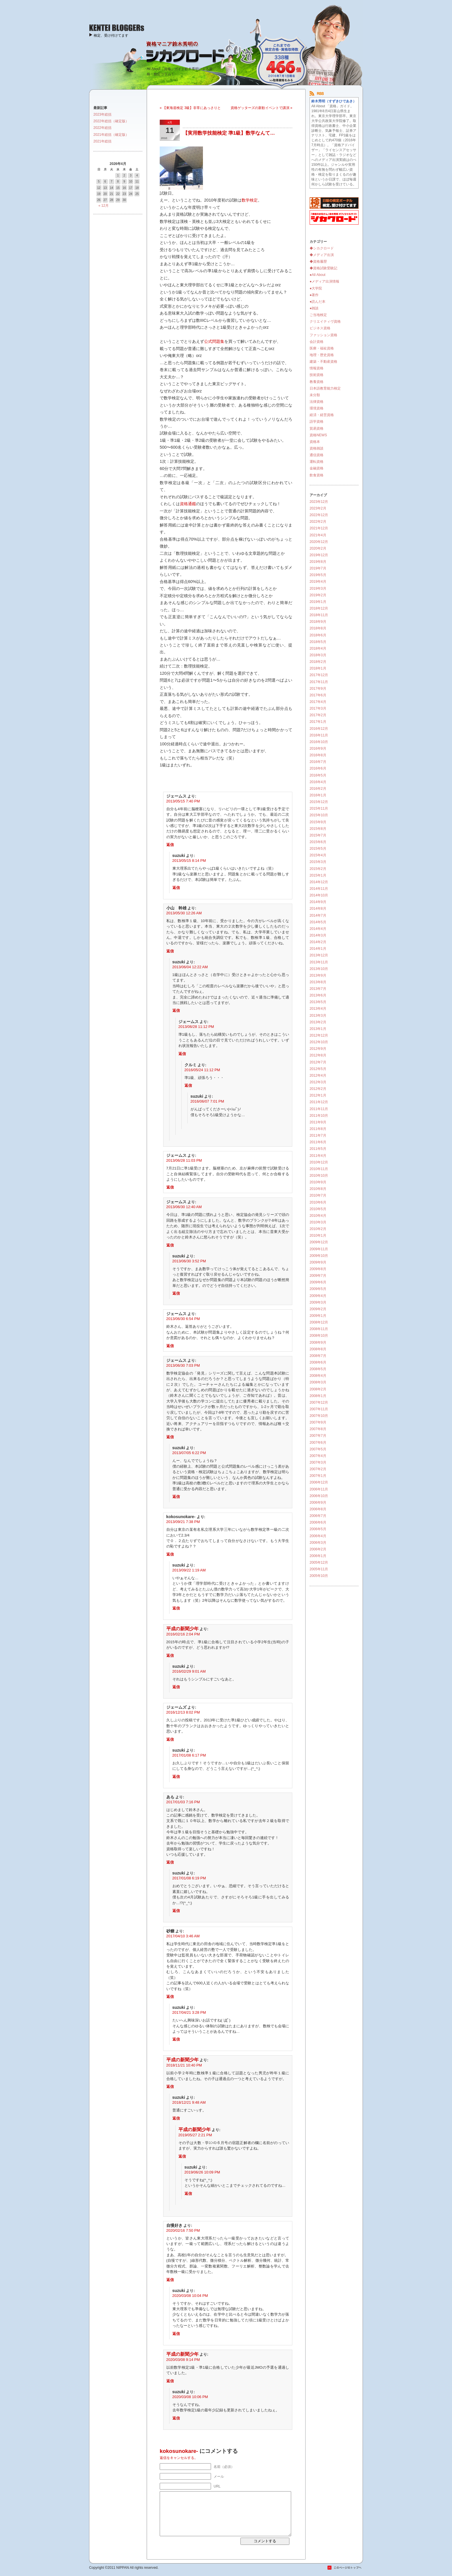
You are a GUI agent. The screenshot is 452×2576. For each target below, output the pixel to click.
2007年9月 (318, 1422)
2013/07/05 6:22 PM (189, 1453)
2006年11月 (319, 1489)
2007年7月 (318, 1436)
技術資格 (316, 375)
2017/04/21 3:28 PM (189, 2012)
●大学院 (316, 288)
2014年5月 (318, 922)
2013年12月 (319, 955)
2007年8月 (318, 1429)
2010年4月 (318, 1216)
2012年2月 (318, 1089)
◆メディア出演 (322, 255)
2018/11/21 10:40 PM (184, 2065)
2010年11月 (319, 1169)
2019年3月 (318, 588)
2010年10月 (319, 1176)
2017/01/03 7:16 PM (183, 1802)
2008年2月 (318, 1389)
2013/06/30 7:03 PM (183, 1365)
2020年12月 (319, 542)
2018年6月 (318, 635)
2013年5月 (318, 1002)
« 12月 (104, 206)
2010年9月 (318, 1182)
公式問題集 (214, 341)
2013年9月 (318, 975)
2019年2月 (318, 595)
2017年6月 (318, 695)
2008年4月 (318, 1376)
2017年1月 (318, 722)
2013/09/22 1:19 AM (189, 1570)
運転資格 (316, 462)
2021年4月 (318, 535)
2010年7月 (318, 1195)
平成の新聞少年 (182, 1628)
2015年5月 (318, 849)
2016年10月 (319, 742)
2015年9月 (318, 822)
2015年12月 (319, 802)
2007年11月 (319, 1409)
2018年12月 (319, 608)
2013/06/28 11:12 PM (196, 1026)
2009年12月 (319, 1242)
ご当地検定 (318, 315)
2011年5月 (318, 1149)
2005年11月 (319, 1569)
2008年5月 (318, 1369)
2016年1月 (318, 795)
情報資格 (316, 368)
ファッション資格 (323, 335)
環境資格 (316, 408)
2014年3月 (318, 935)
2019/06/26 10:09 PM (202, 2172)
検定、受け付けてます (111, 35)
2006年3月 (318, 1543)
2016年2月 (318, 789)
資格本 (315, 442)
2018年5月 (318, 642)
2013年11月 (319, 962)
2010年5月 (318, 1209)
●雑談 (314, 308)
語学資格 (316, 422)
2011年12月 (319, 1102)
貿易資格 (316, 428)
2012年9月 (318, 1049)
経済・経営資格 (322, 415)
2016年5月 (318, 775)
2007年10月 (319, 1416)
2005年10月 (319, 1576)
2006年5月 (318, 1529)
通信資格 (316, 455)
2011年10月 (319, 1116)
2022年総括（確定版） (111, 121)
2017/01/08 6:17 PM (189, 1755)
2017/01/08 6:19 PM (189, 1878)
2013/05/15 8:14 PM (189, 860)
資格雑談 (316, 448)
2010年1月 (318, 1236)
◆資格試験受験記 (323, 268)
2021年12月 (319, 528)
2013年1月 (318, 1029)
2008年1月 (318, 1396)
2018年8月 (318, 628)
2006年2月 (318, 1549)
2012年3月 (318, 1082)
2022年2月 (318, 522)
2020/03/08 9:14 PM (183, 2359)
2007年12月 (319, 1402)
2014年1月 (318, 949)
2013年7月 (318, 989)
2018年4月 (318, 648)
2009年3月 (318, 1302)
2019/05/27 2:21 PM (195, 2135)
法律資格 (316, 402)
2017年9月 (318, 689)
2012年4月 (318, 1075)
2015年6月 (318, 842)
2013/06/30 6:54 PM (183, 1319)
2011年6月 (318, 1142)
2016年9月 (318, 749)
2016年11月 (319, 735)
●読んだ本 (317, 302)
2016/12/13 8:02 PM (183, 1712)
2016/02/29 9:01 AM (189, 1671)
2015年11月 (319, 808)
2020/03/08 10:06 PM (190, 2397)
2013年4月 (318, 1009)
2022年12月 (319, 515)
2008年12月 (319, 1322)
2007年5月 (318, 1449)
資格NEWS (318, 435)
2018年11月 (319, 615)
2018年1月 (318, 668)
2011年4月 (318, 1156)
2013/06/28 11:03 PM (184, 1160)
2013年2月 (318, 1022)
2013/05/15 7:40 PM (183, 801)
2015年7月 (318, 835)
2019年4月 (318, 582)
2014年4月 (318, 929)
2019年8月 (318, 562)
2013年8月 (318, 982)
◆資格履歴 (318, 262)
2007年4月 (318, 1456)
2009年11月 (319, 1249)
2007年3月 (318, 1462)
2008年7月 (318, 1356)
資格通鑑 (188, 503)
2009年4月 (318, 1296)
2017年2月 (318, 715)
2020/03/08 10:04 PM (190, 2295)
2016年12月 (319, 729)
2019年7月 (318, 568)
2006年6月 (318, 1522)
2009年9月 (318, 1262)
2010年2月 (318, 1229)
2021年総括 (102, 141)
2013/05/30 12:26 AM (184, 913)
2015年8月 (318, 829)
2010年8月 (318, 1189)
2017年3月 (318, 708)
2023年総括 (102, 114)
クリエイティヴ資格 (325, 321)
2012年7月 (318, 1062)
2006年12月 (319, 1482)
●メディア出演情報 (324, 281)
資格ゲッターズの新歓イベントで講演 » (261, 108)
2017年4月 (318, 702)
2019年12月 (319, 555)
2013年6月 (318, 995)
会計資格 (316, 342)
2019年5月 (318, 575)
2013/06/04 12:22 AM (190, 967)
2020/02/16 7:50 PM (183, 2230)
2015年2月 (318, 869)
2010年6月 (318, 1202)
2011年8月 (318, 1129)
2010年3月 (318, 1222)
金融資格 (316, 468)
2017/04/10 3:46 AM (183, 1936)
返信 (170, 845)
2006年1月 (318, 1556)
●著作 (314, 295)
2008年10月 (319, 1336)
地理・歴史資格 (322, 355)
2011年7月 (318, 1135)
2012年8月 (318, 1055)
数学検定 (250, 200)
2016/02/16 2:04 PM (183, 1634)
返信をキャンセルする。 (179, 2458)
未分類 (315, 395)
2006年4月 (318, 1536)
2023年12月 (319, 502)
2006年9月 (318, 1503)
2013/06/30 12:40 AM (184, 1207)
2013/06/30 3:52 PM (189, 1261)
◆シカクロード (322, 248)
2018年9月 (318, 622)
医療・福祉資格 (322, 348)
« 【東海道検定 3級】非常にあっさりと (190, 108)
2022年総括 (102, 128)
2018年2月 (318, 662)
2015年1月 (318, 875)
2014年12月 (319, 882)
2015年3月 (318, 862)
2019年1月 (318, 602)
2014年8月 (318, 909)
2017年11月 (319, 682)
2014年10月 (319, 895)
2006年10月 (319, 1496)
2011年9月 (318, 1122)
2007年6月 (318, 1443)
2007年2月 (318, 1469)
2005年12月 (319, 1562)
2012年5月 (318, 1069)
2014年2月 (318, 942)
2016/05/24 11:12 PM (202, 1070)
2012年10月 (319, 1042)
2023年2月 (318, 508)
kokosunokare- (179, 2451)
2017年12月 (319, 675)
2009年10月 (319, 1256)
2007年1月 (318, 1476)
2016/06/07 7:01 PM (207, 1101)
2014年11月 (319, 889)
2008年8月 (318, 1349)
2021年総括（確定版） (111, 135)
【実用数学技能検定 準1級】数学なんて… (229, 133)
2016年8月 (318, 755)
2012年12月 (319, 1035)
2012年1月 (318, 1095)
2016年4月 (318, 782)
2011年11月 (319, 1109)
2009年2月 (318, 1309)
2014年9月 (318, 902)
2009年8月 (318, 1269)
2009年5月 (318, 1289)
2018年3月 (318, 655)
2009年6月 (318, 1282)
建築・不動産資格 (323, 362)
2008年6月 (318, 1362)
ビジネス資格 (320, 328)
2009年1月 (318, 1316)
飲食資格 (316, 475)
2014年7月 (318, 915)
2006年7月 (318, 1516)
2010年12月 (319, 1162)
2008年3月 (318, 1382)
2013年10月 (319, 969)
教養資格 (316, 382)
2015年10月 (319, 815)
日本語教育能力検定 (325, 388)
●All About (317, 275)
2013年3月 (318, 1016)
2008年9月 (318, 1342)
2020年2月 (318, 548)
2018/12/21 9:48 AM (189, 2102)
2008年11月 (319, 1329)
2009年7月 (318, 1276)
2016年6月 (318, 768)
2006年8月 (318, 1509)
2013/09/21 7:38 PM (183, 1522)
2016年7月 (318, 762)
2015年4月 (318, 855)
